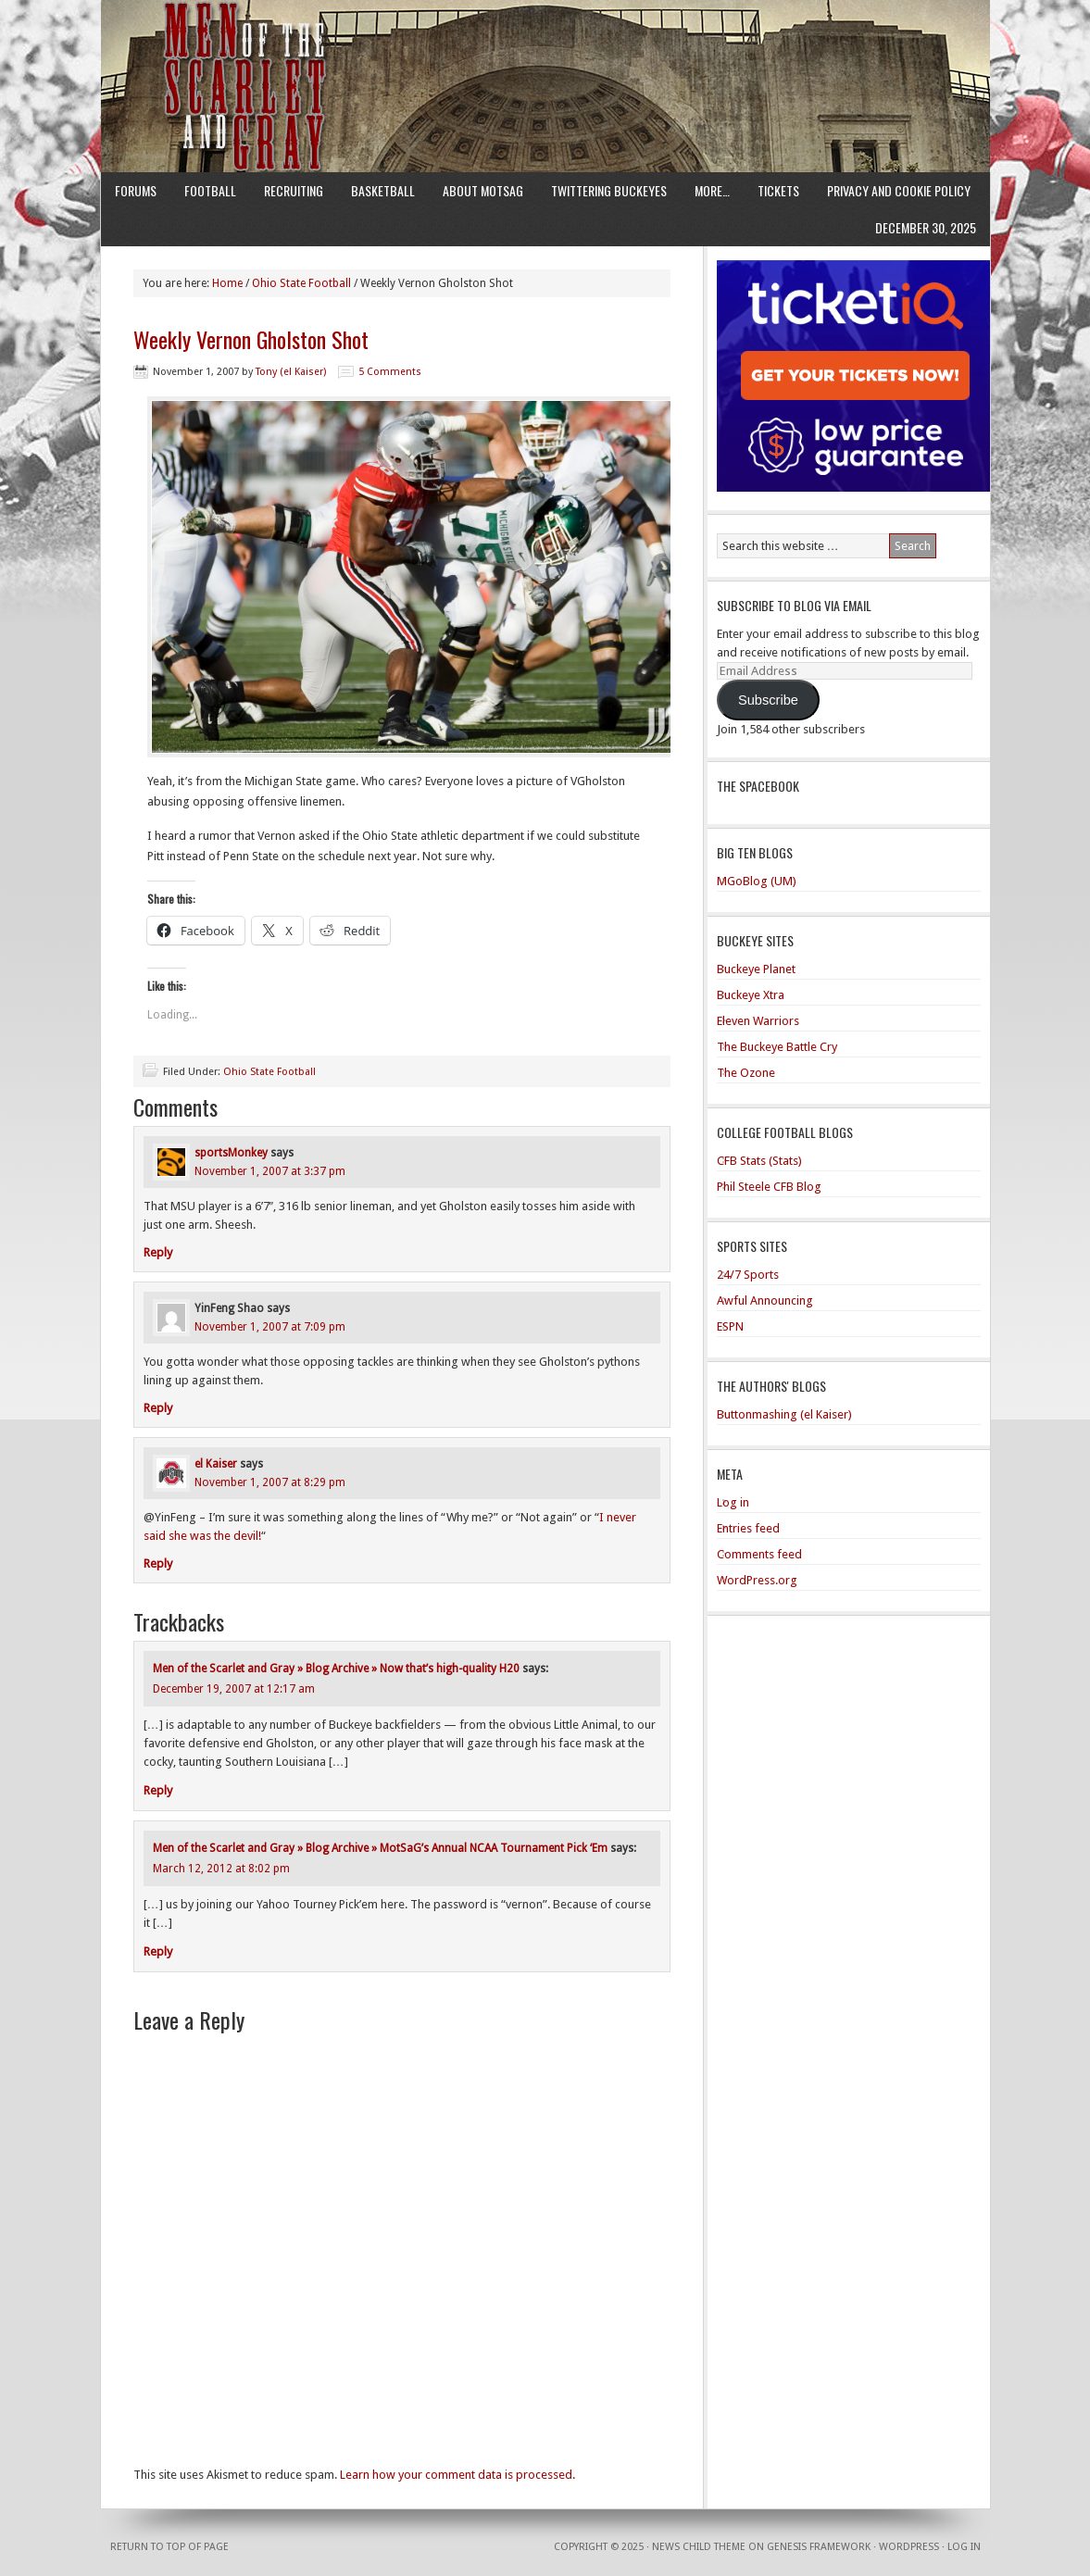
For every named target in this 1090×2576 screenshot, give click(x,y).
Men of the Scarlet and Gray (545, 51)
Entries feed (748, 1528)
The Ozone (746, 1073)
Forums (136, 190)
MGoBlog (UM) (756, 881)
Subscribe (768, 700)
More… (712, 190)
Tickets (778, 190)
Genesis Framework (819, 2547)
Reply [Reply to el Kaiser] (158, 1563)
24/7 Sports (748, 1275)
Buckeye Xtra (750, 995)
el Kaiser (215, 1463)
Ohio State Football (269, 1072)
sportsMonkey (231, 1152)
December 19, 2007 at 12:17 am (234, 1688)
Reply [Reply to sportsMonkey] (158, 1252)
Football (210, 190)
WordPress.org (757, 1580)
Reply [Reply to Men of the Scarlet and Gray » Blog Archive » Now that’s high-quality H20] (158, 1790)
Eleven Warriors (758, 1021)
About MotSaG (483, 190)
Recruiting (293, 190)
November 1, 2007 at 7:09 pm (269, 1326)
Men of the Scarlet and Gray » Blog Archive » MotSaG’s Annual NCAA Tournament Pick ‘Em (380, 1848)
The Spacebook (758, 785)
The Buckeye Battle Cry (777, 1047)
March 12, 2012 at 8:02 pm (221, 1868)
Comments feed (759, 1554)
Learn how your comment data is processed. (457, 2475)
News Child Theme (698, 2547)
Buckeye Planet (756, 969)
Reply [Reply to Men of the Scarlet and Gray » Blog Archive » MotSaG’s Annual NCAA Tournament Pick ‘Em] (158, 1951)
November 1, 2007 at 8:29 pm (269, 1482)
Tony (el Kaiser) (291, 372)
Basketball (383, 190)
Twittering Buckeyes (609, 190)
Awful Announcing (765, 1300)
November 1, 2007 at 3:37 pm (269, 1171)
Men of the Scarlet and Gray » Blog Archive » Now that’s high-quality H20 (336, 1668)
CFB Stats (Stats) (759, 1161)
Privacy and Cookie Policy (899, 190)
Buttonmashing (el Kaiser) (784, 1414)
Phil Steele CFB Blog (769, 1187)
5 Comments (389, 372)
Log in (733, 1502)
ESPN (730, 1326)
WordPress (909, 2547)
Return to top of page (169, 2547)
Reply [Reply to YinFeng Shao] (158, 1408)
